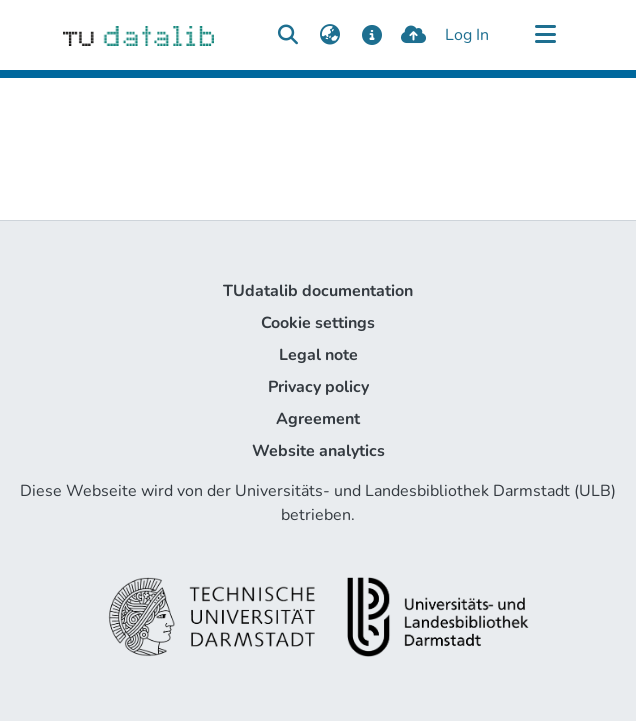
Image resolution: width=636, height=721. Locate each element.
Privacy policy (318, 387)
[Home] (138, 35)
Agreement (318, 419)
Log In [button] (468, 35)
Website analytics (318, 451)
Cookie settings (318, 323)
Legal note (318, 355)
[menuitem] (329, 35)
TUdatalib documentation (318, 291)
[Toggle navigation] (545, 35)
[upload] (413, 35)
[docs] (371, 35)
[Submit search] (287, 35)
